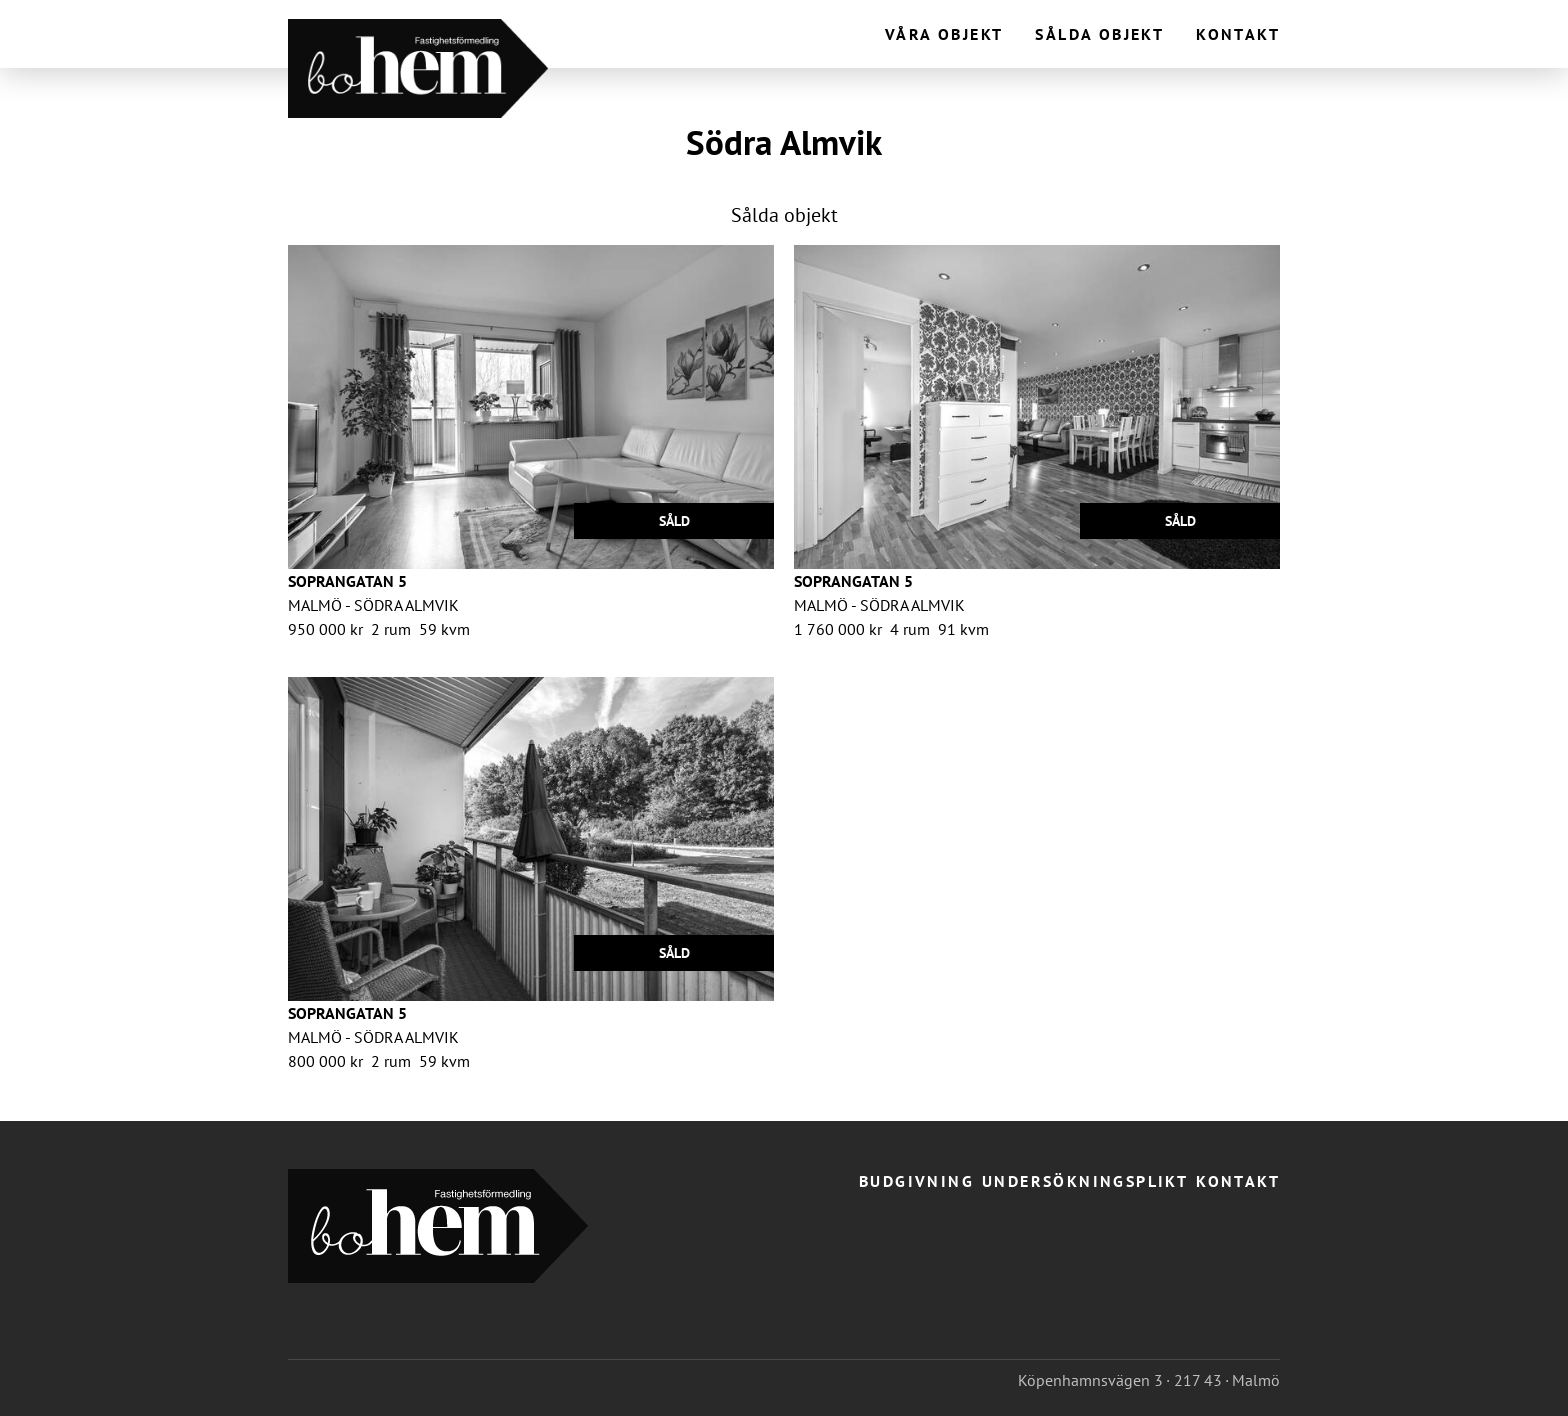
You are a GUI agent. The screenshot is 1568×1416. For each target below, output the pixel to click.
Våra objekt (944, 34)
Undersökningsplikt (1085, 1181)
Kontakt (1238, 34)
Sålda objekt (1099, 34)
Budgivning (916, 1181)
